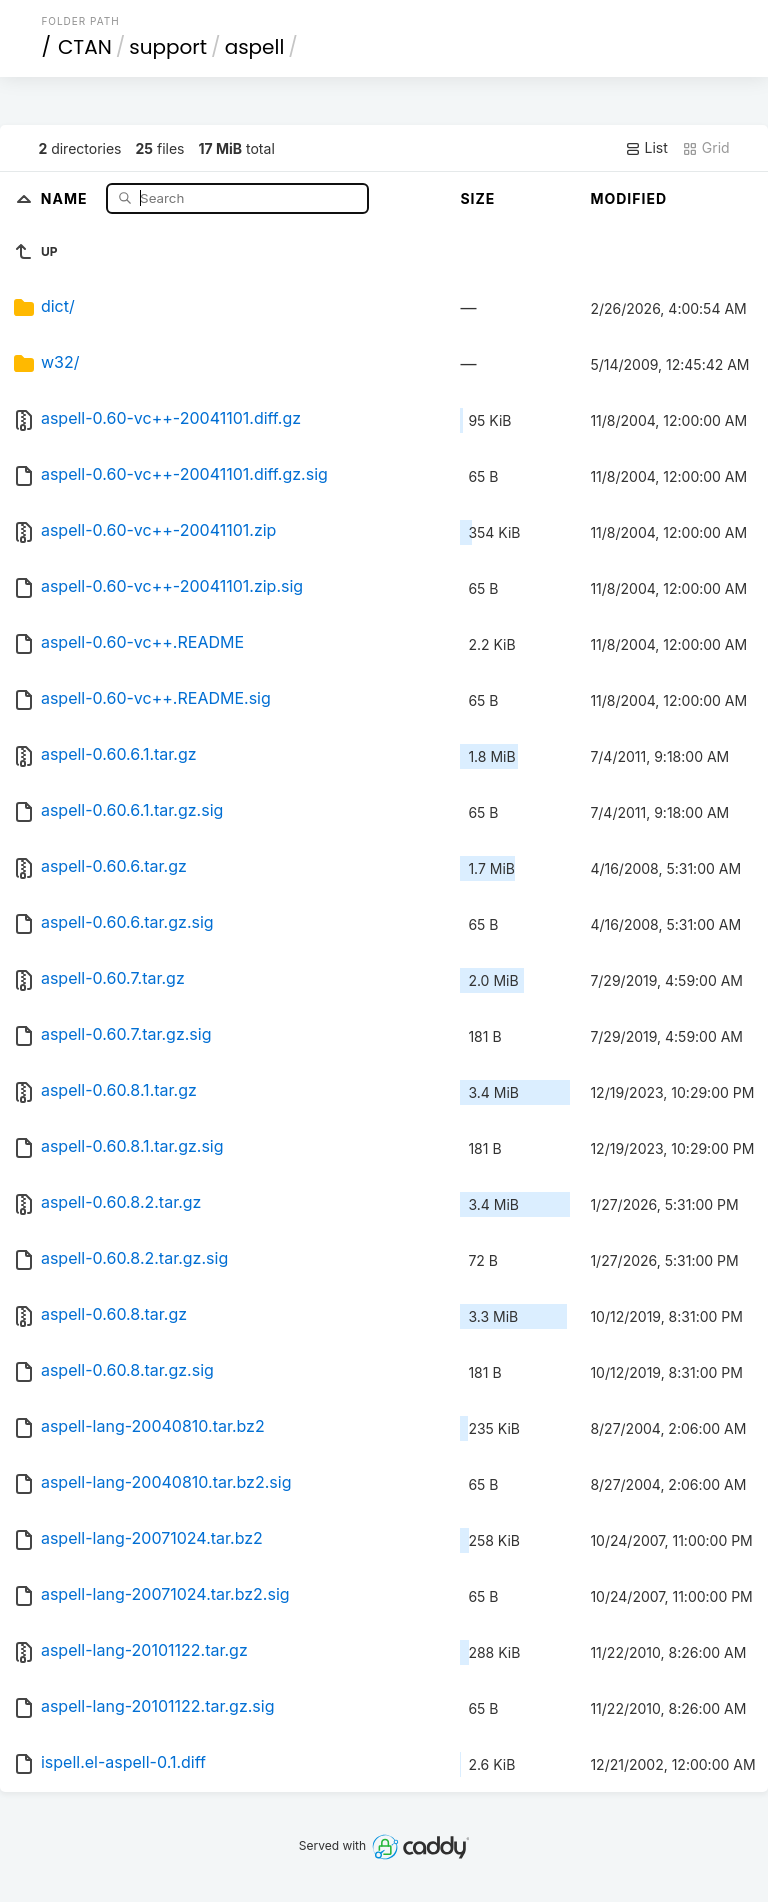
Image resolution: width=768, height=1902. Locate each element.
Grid (706, 148)
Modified (628, 198)
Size (477, 198)
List (646, 148)
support (168, 47)
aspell (255, 47)
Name (66, 197)
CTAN (85, 47)
